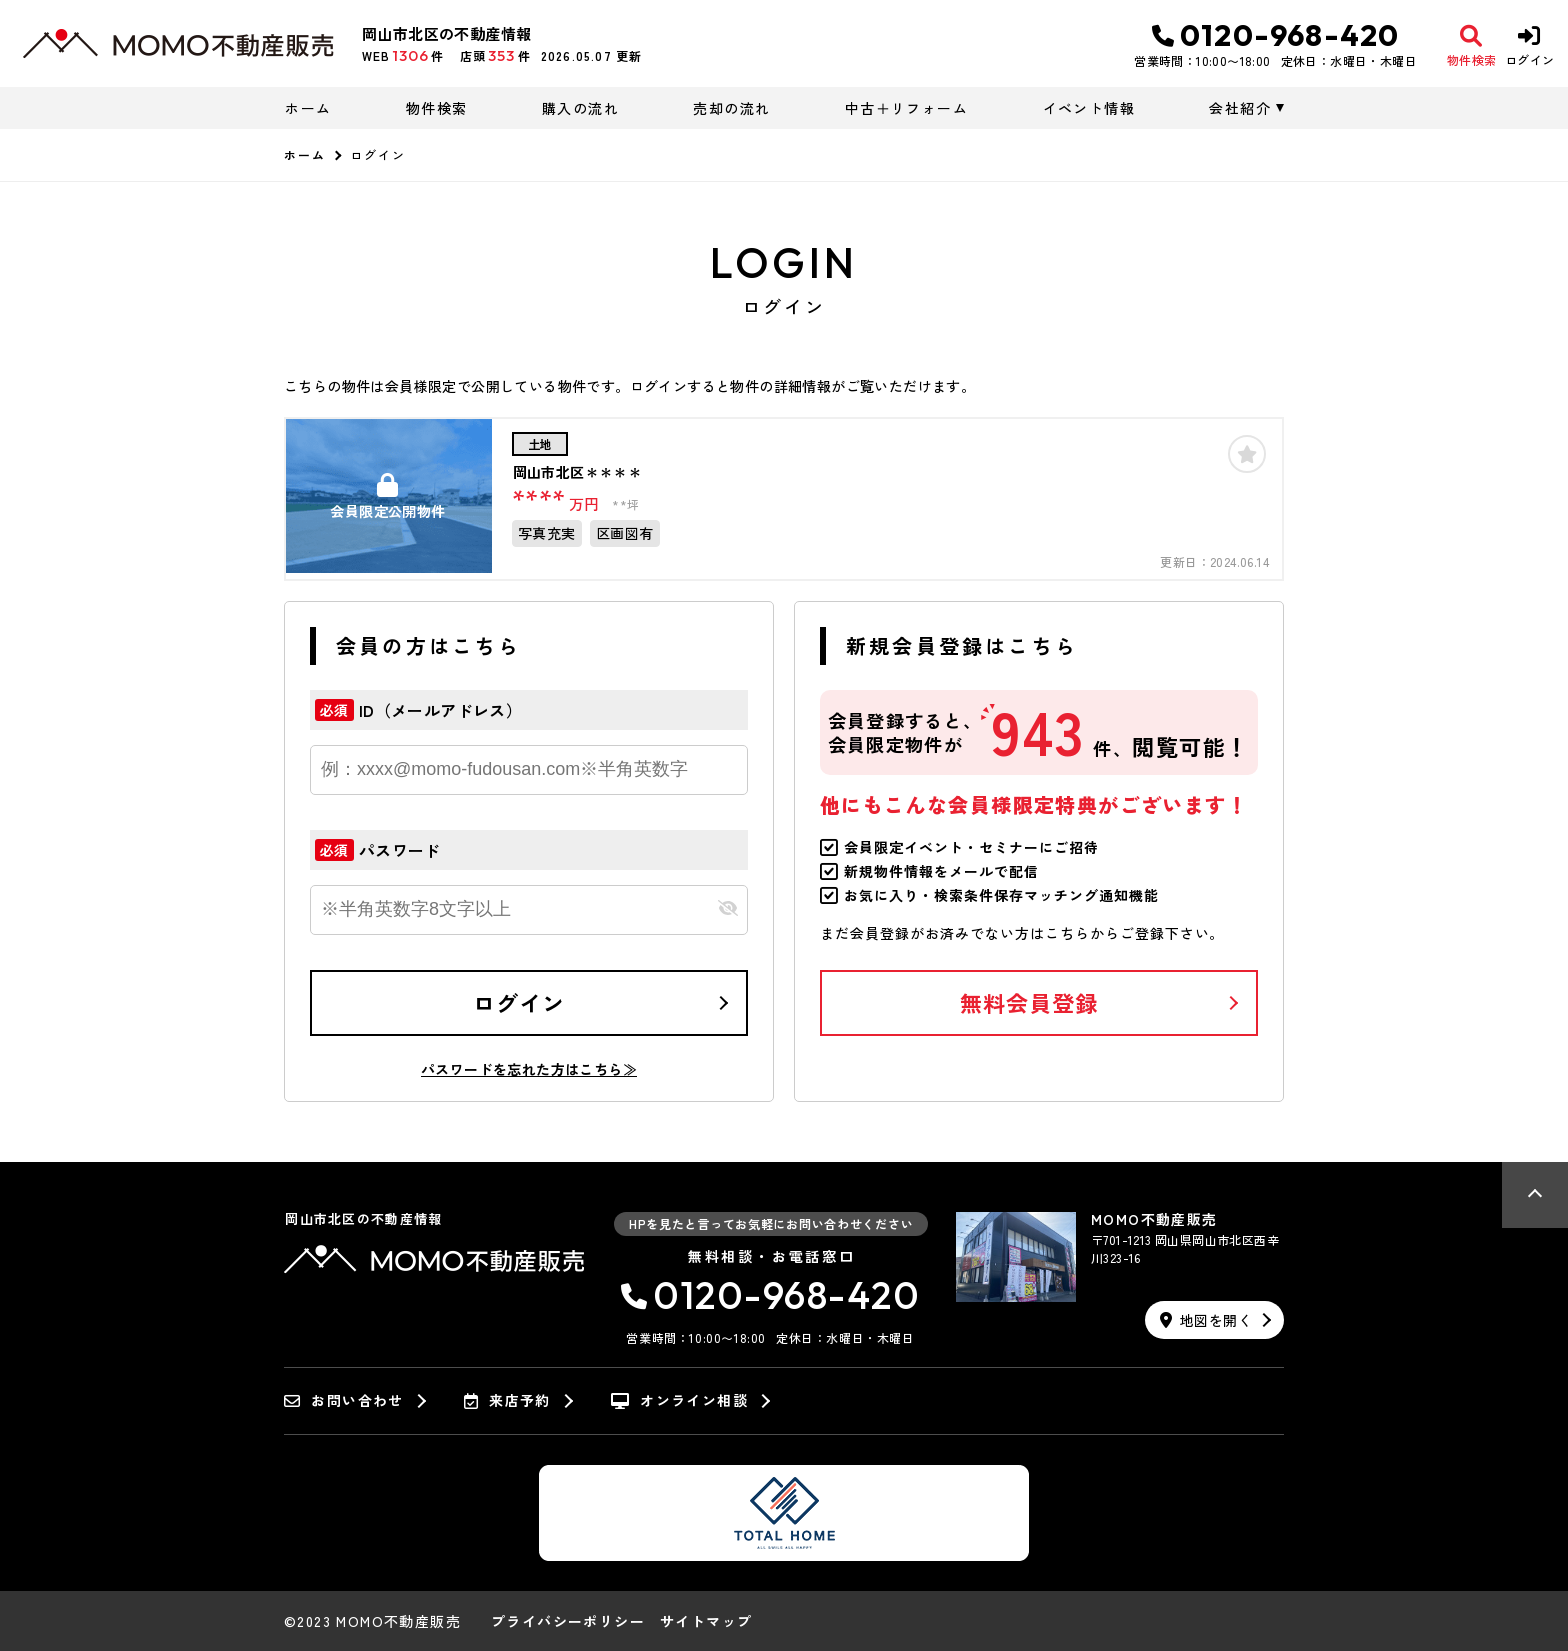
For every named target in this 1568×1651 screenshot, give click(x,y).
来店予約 (507, 1401)
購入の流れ (580, 108)
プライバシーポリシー (568, 1621)
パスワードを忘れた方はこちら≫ (529, 1069)
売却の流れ (731, 108)
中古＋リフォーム (906, 108)
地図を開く (1206, 1320)
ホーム (308, 108)
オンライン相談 (679, 1401)
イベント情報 (1089, 108)
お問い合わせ (344, 1401)
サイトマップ (706, 1621)
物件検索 (437, 108)
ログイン (519, 1002)
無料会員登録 (1029, 1002)
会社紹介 (1240, 108)
